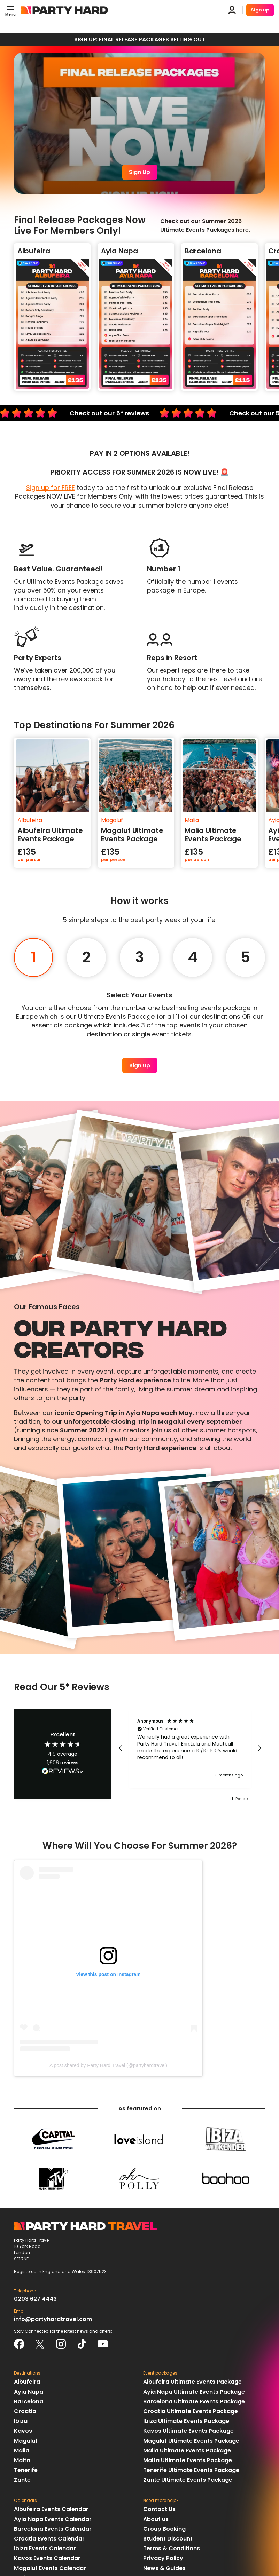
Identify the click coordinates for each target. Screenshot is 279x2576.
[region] (190, 1748)
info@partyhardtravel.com (53, 2319)
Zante (22, 2480)
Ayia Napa (28, 2392)
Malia (21, 2451)
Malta (22, 2460)
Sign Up (139, 172)
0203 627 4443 (35, 2299)
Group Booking (164, 2529)
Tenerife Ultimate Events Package (191, 2470)
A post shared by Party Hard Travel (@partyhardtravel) (108, 2065)
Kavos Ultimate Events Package (188, 2431)
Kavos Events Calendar (47, 2558)
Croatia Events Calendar (49, 2539)
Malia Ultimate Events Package (187, 2451)
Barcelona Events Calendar (53, 2529)
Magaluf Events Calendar (50, 2568)
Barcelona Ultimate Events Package (194, 2402)
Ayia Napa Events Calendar (53, 2519)
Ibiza (21, 2421)
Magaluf (26, 2441)
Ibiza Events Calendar (45, 2548)
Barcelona (28, 2402)
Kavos (23, 2431)
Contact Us (159, 2509)
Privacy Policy (163, 2558)
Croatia (25, 2411)
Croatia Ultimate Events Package (190, 2411)
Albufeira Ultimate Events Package (192, 2382)
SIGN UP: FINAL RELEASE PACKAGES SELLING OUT (139, 39)
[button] (121, 1748)
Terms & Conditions (171, 2548)
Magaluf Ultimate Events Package (191, 2441)
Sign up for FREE (50, 487)
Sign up (260, 10)
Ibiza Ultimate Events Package (186, 2421)
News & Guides (164, 2568)
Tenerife (26, 2470)
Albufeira (27, 2382)
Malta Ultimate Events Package (187, 2460)
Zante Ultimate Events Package (187, 2480)
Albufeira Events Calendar (51, 2509)
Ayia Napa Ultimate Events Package (194, 2392)
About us (156, 2519)
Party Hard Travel (64, 10)
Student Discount (168, 2539)
